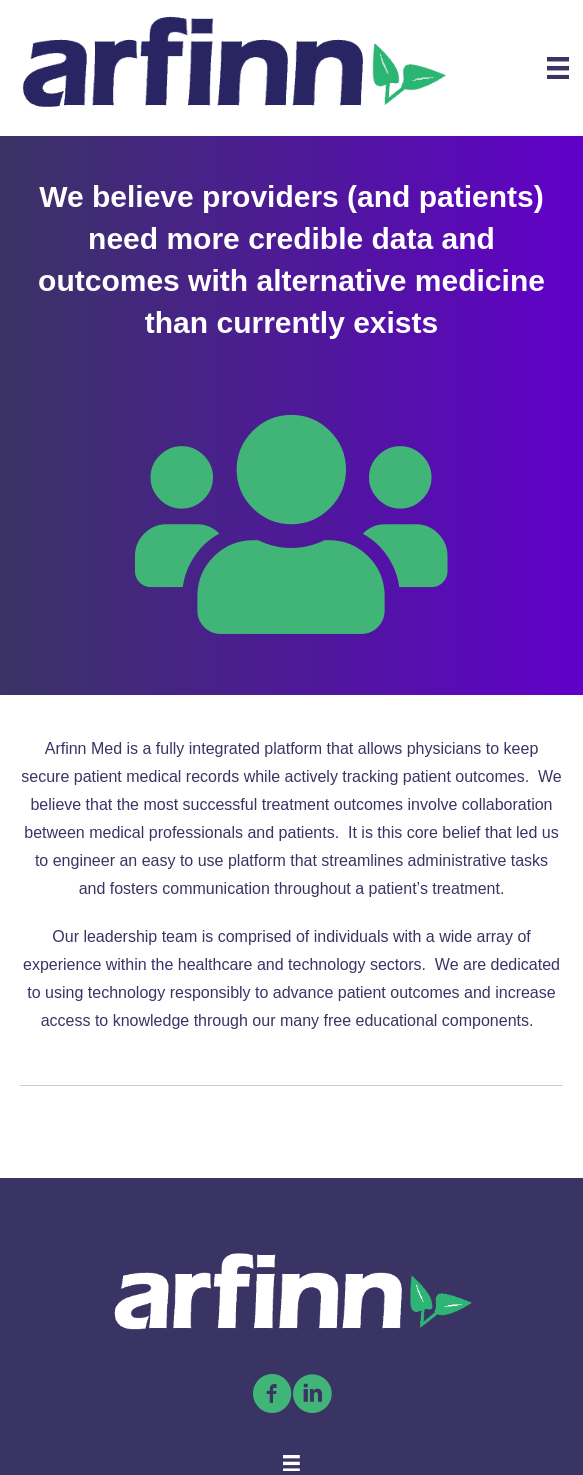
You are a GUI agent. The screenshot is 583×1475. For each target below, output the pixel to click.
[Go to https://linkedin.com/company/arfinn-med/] (312, 1395)
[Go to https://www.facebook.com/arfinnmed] (272, 1395)
